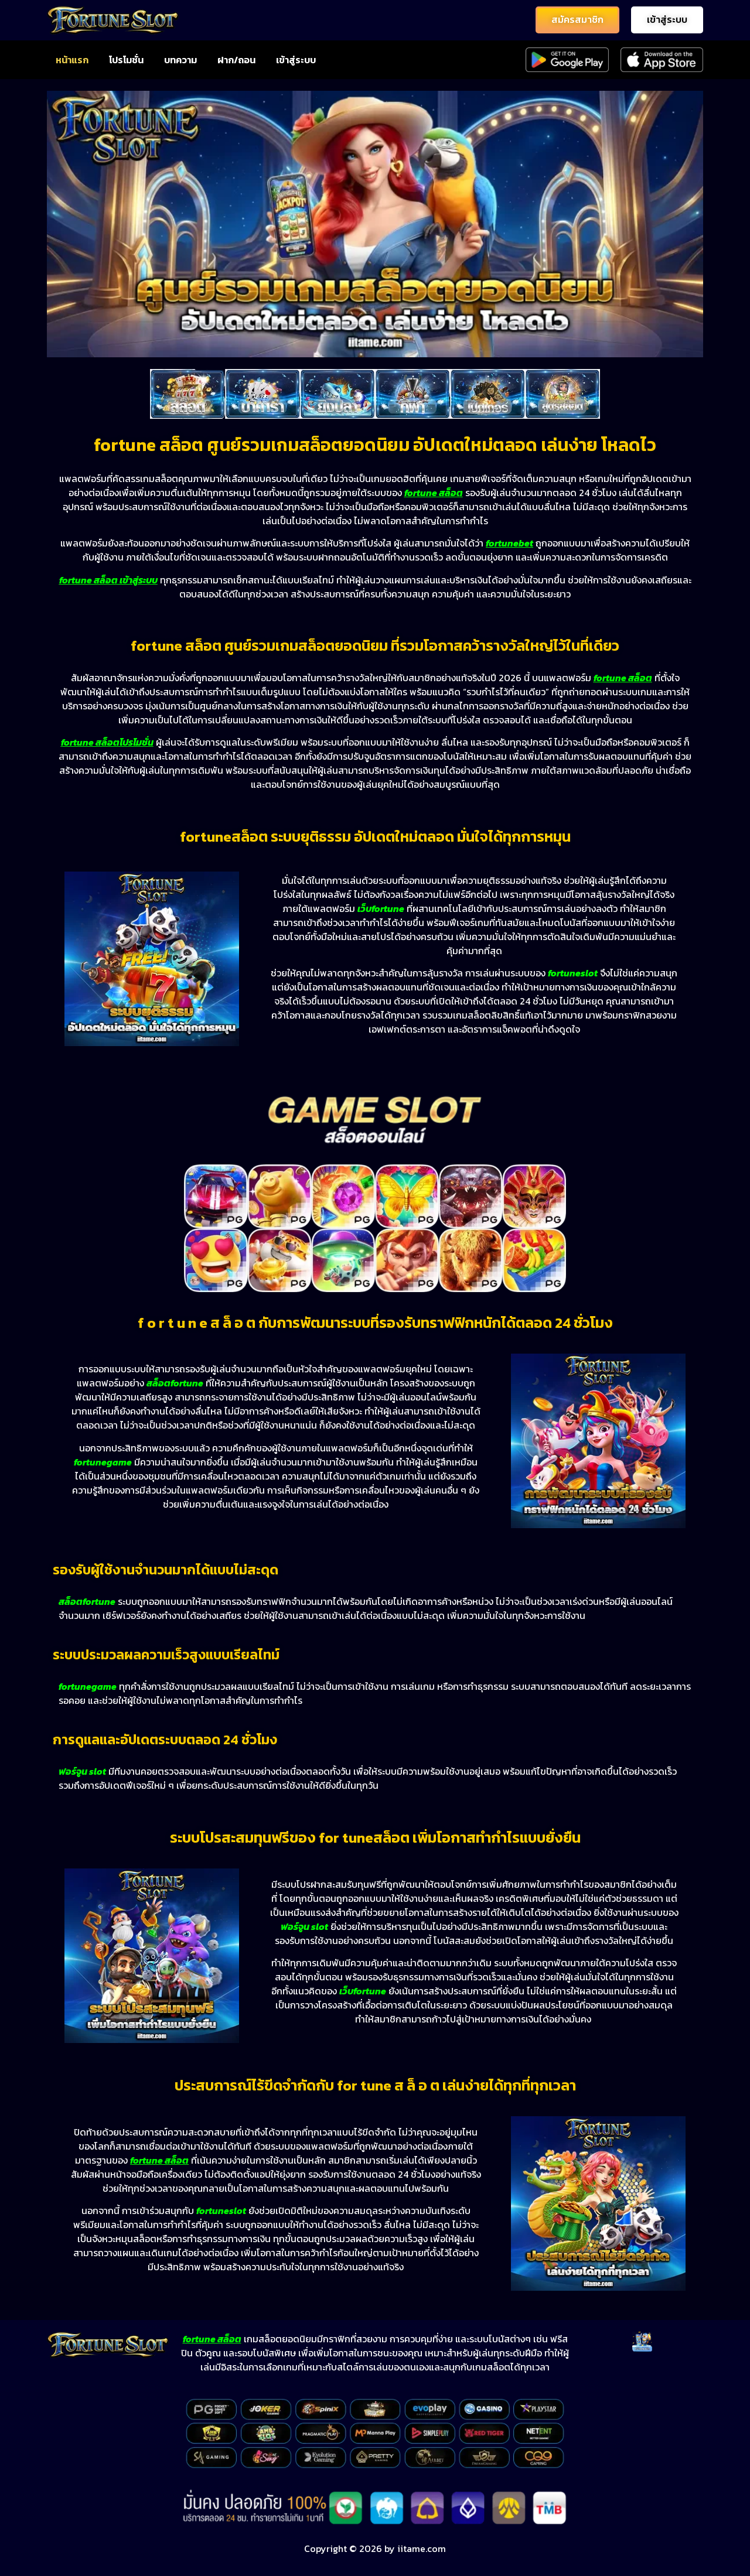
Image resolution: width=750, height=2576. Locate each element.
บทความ (180, 60)
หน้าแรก (72, 60)
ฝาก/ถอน (236, 60)
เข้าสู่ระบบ (296, 60)
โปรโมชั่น (126, 60)
